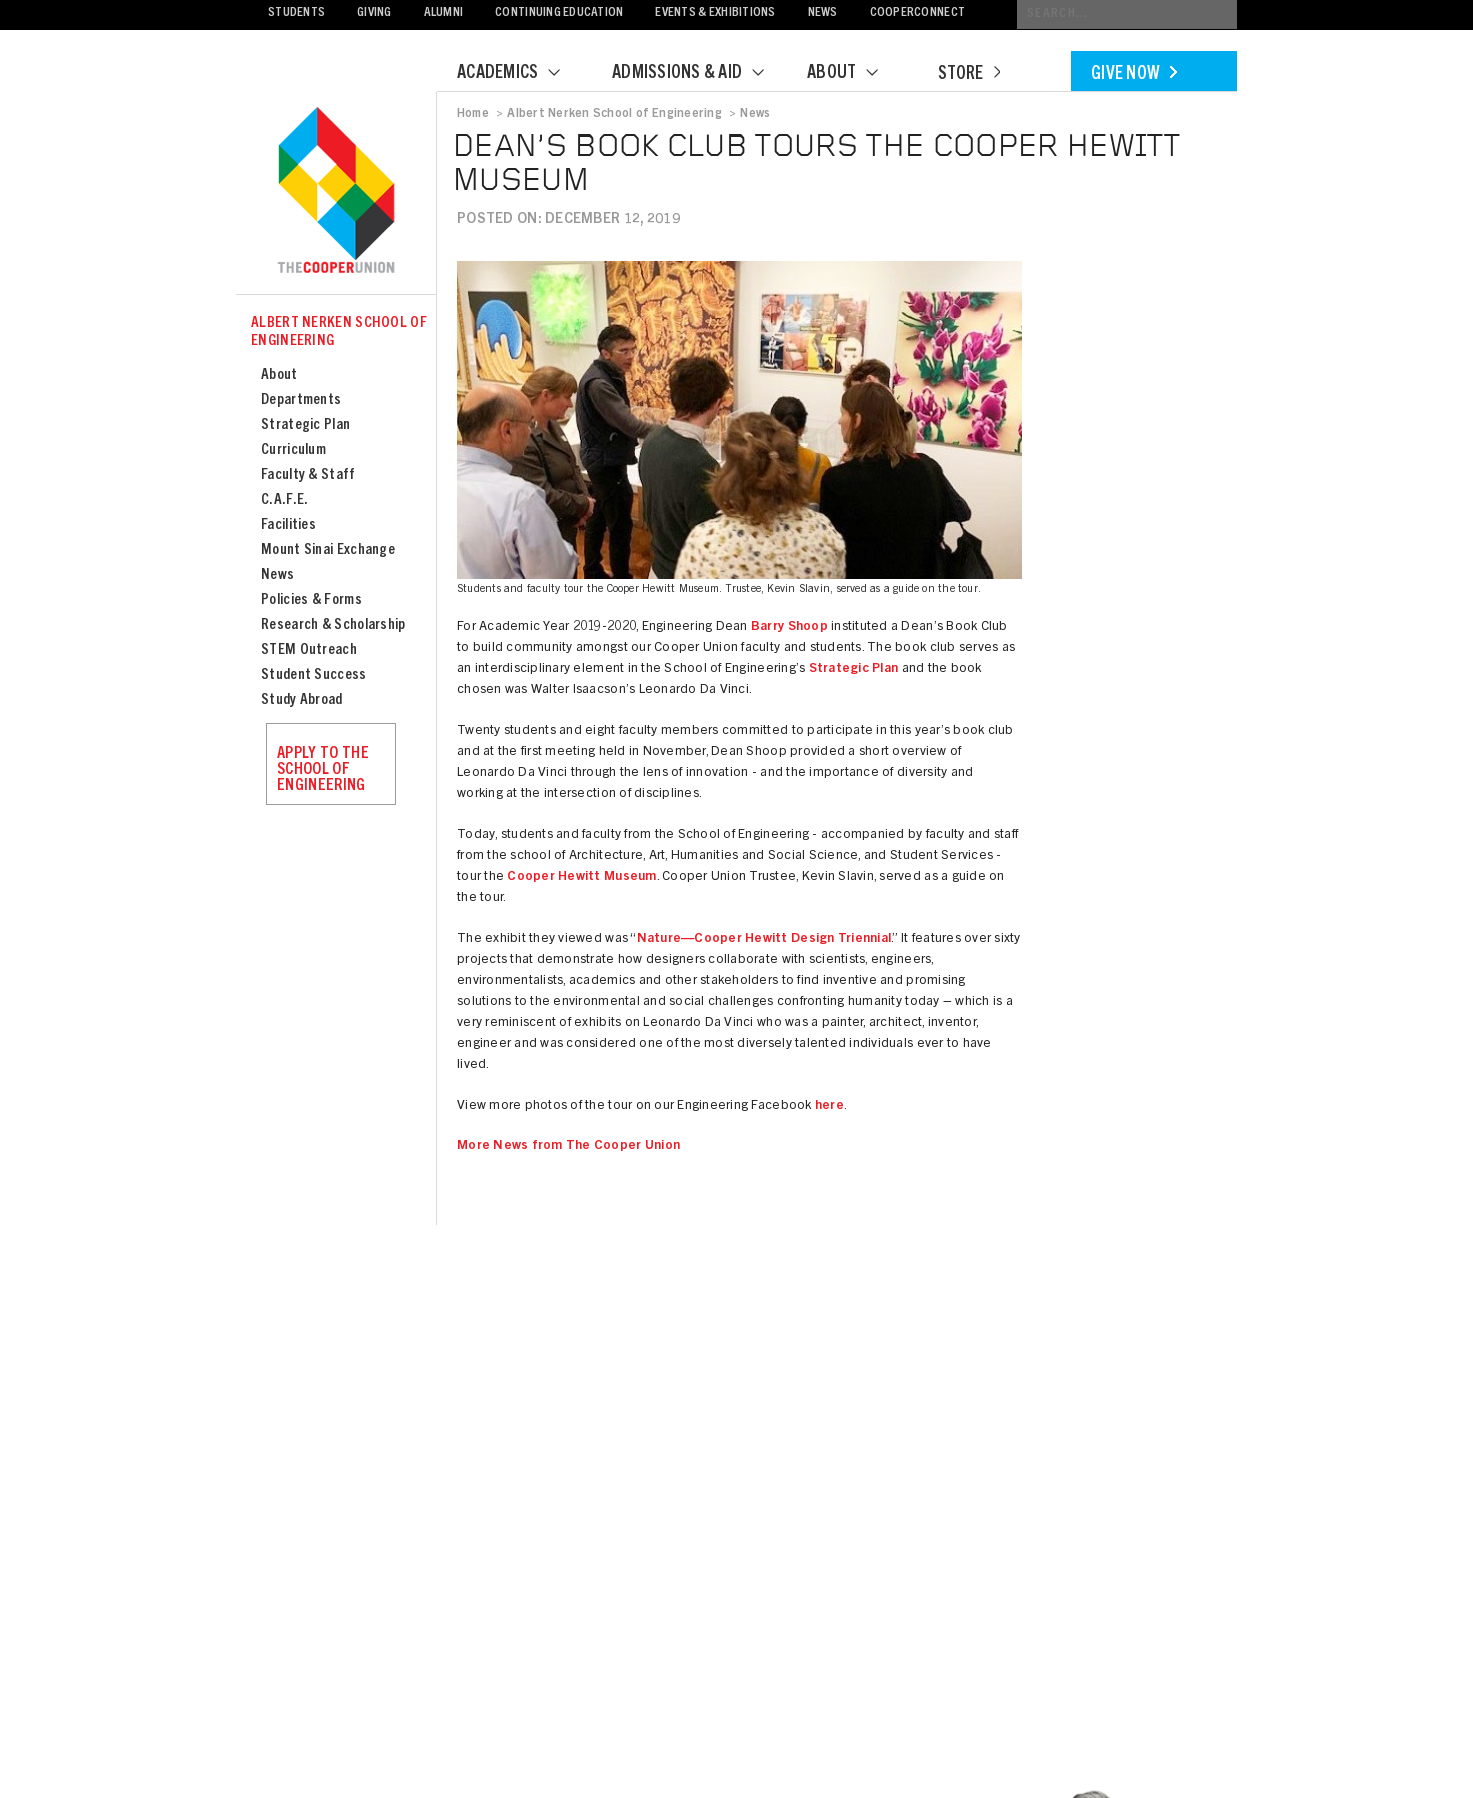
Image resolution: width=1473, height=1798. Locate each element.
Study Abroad (302, 700)
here (829, 1106)
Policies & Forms (311, 600)
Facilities (288, 525)
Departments (301, 400)
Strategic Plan (305, 425)
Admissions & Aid (700, 74)
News (823, 13)
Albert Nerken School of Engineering (339, 332)
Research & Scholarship (333, 625)
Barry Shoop (789, 627)
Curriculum (293, 450)
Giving (374, 13)
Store (969, 75)
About (855, 74)
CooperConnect (917, 13)
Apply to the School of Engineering (323, 770)
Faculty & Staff (308, 475)
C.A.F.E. (284, 500)
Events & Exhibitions (715, 13)
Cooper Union (336, 192)
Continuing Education (559, 13)
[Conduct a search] (1127, 14)
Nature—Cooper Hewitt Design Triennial (764, 939)
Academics (521, 74)
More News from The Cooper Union (568, 1146)
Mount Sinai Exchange (328, 550)
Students (296, 13)
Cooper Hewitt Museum (581, 877)
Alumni (444, 13)
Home (473, 114)
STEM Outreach (309, 650)
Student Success (314, 675)
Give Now (1134, 75)
